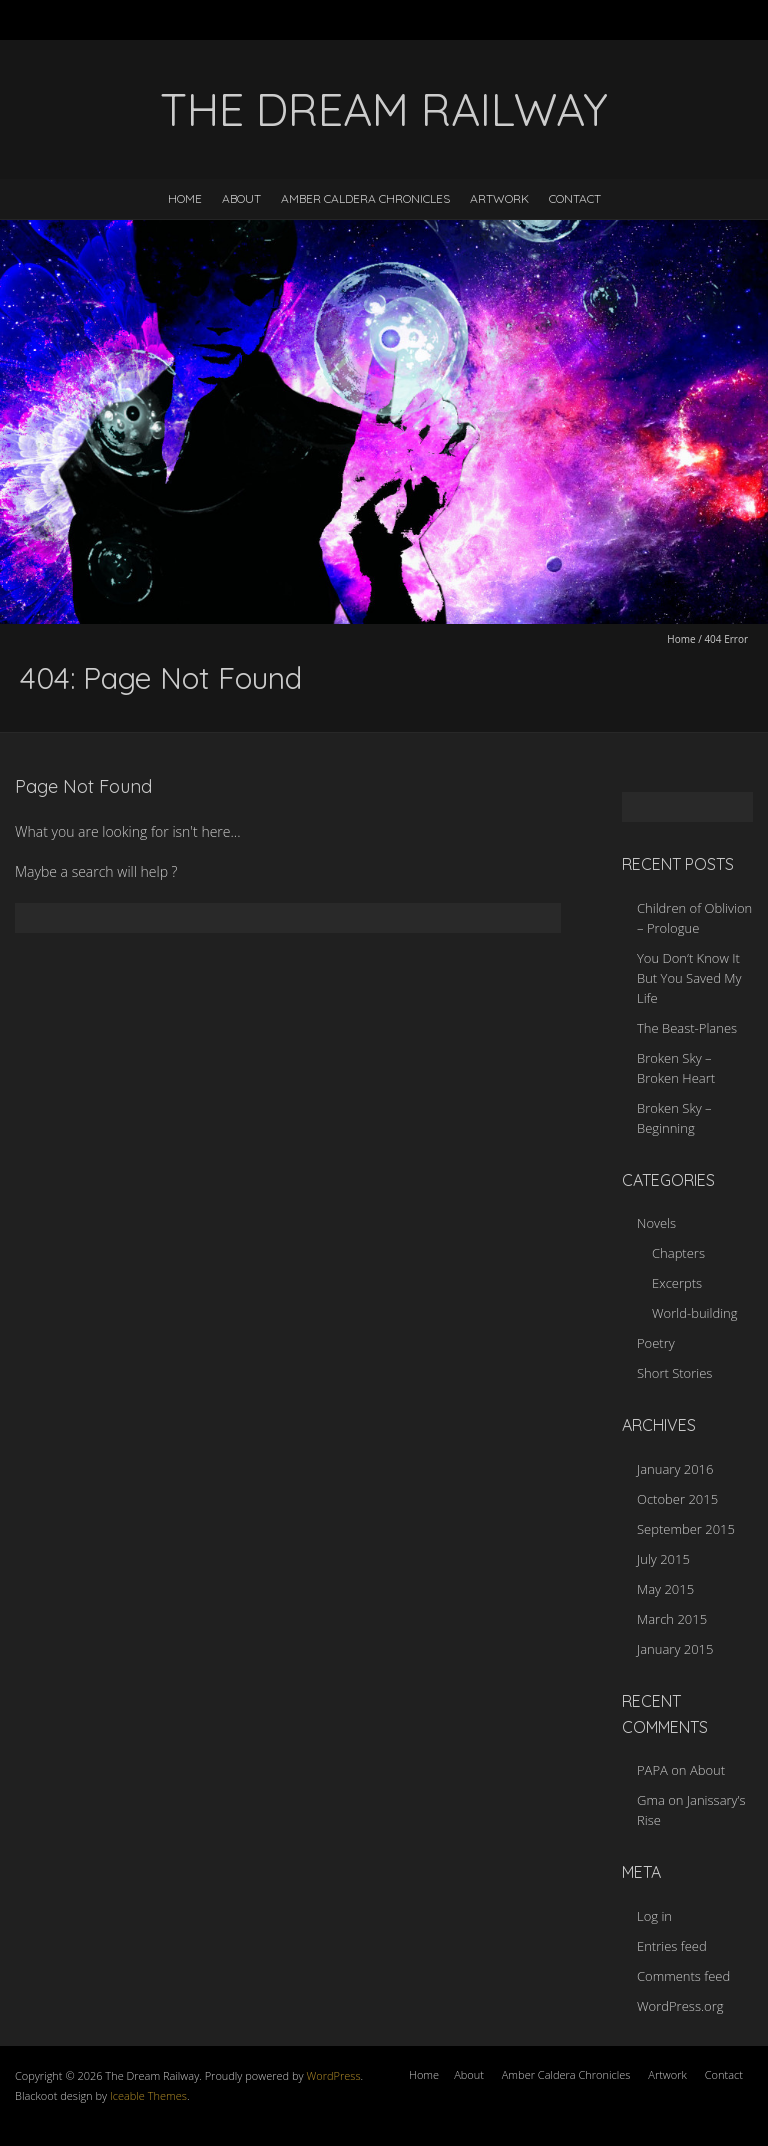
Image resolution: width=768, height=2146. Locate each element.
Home (185, 198)
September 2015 (686, 1529)
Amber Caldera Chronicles (365, 198)
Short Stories (674, 1373)
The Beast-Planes (687, 1028)
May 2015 (665, 1589)
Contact (575, 198)
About (241, 198)
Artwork (499, 198)
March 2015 (672, 1619)
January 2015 (675, 1649)
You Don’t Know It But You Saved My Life (689, 978)
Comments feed (683, 1976)
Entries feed (672, 1946)
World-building (695, 1313)
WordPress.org (680, 2006)
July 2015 (663, 1559)
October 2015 (677, 1499)
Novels (656, 1223)
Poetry (656, 1343)
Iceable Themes (148, 2095)
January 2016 (675, 1469)
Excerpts (677, 1283)
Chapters (678, 1253)
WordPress (332, 2075)
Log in (654, 1916)
